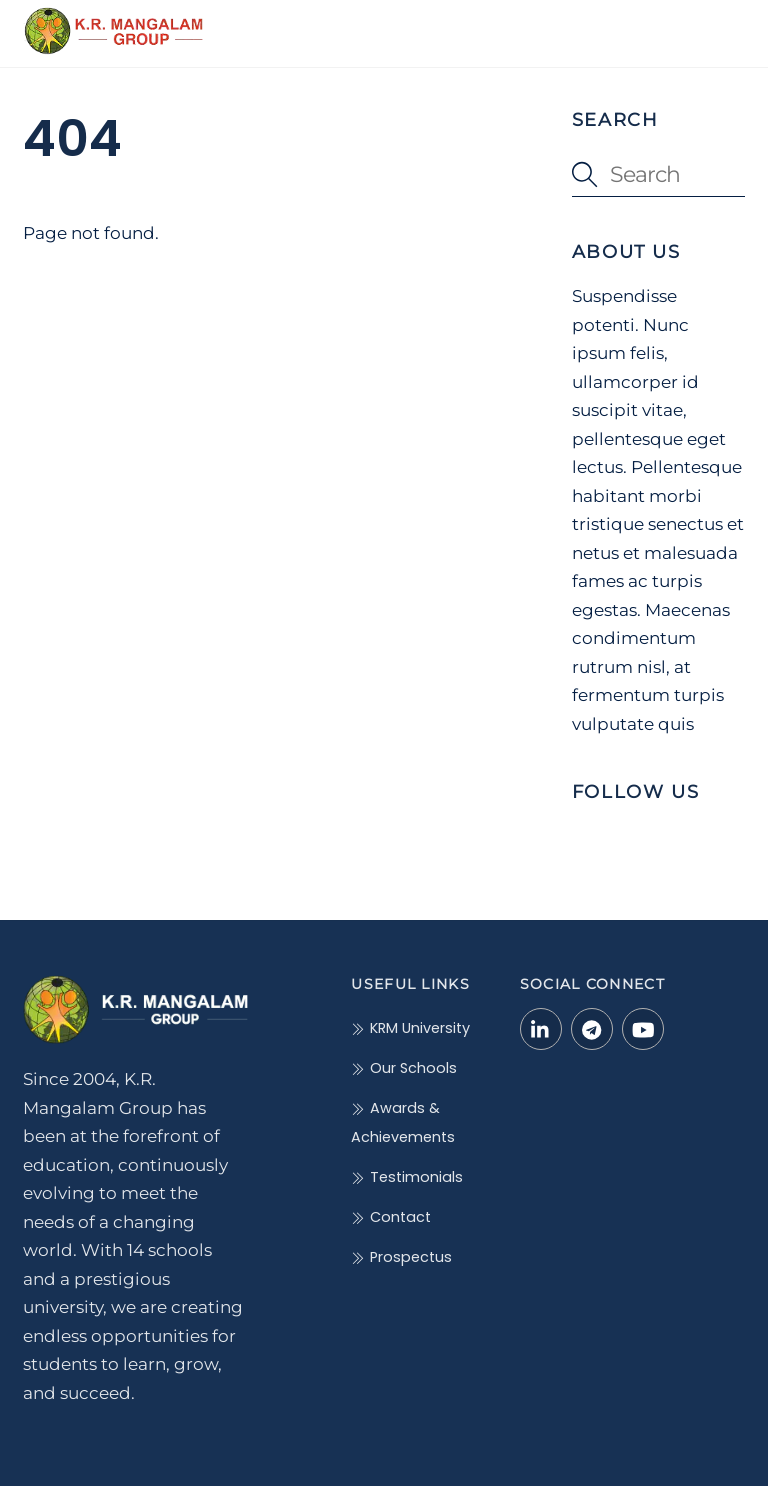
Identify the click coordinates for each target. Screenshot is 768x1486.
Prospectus (401, 1257)
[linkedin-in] (541, 1028)
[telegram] (592, 1028)
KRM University (410, 1028)
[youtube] (643, 1028)
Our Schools (403, 1068)
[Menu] (717, 26)
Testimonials (406, 1177)
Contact (390, 1217)
